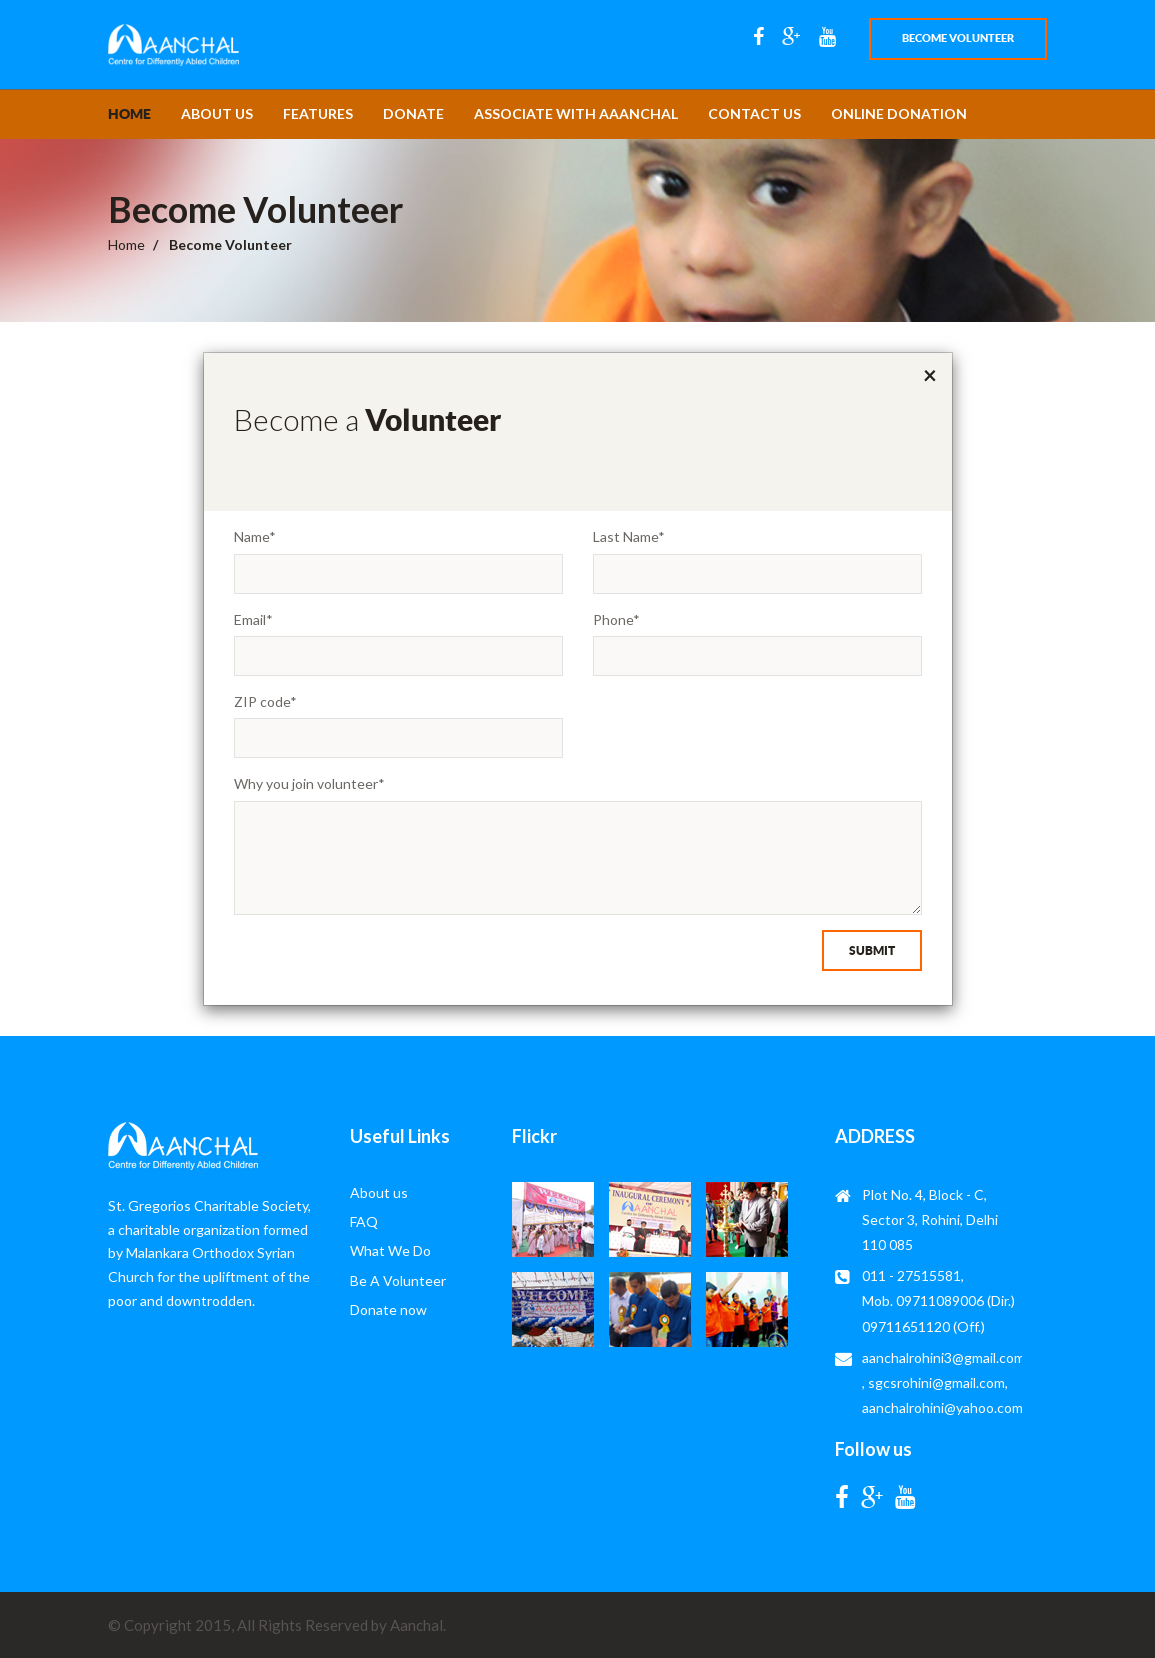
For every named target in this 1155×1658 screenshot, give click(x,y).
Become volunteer (958, 38)
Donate (413, 113)
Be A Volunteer (398, 1280)
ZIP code (265, 701)
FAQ (364, 1221)
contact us (754, 113)
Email (253, 619)
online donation (899, 113)
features (318, 113)
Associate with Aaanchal (576, 113)
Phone (616, 619)
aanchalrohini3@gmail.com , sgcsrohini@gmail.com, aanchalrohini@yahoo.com (943, 1382)
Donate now (388, 1309)
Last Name (629, 536)
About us (217, 113)
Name (255, 536)
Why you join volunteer (309, 783)
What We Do (390, 1250)
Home (129, 114)
